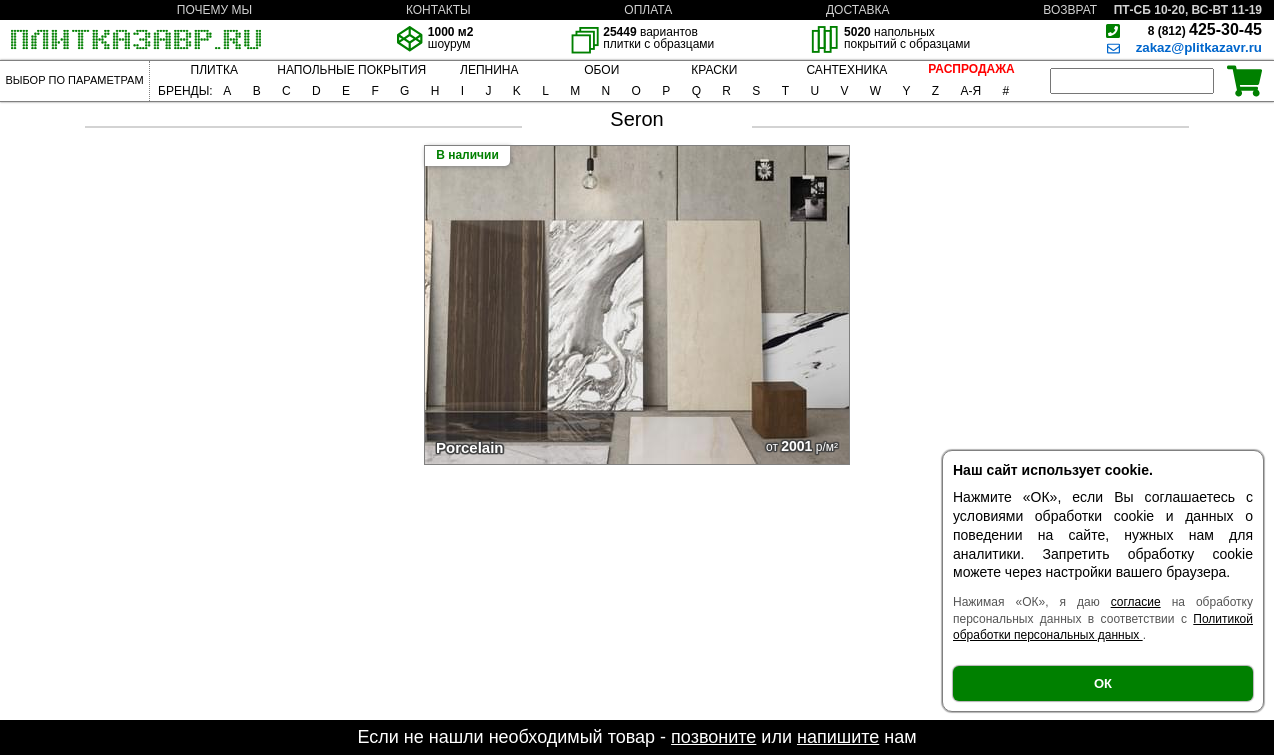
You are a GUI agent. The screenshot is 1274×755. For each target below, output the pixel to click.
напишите (838, 737)
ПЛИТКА (214, 70)
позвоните (713, 737)
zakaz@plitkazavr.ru (1199, 47)
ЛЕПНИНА (489, 70)
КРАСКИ (714, 70)
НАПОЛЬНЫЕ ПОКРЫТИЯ (351, 70)
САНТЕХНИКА (846, 70)
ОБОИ (601, 70)
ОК (1103, 683)
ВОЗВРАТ (1070, 10)
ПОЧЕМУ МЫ (214, 10)
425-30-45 (1205, 29)
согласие (1136, 602)
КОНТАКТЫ (438, 10)
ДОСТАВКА (858, 10)
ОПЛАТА (648, 10)
